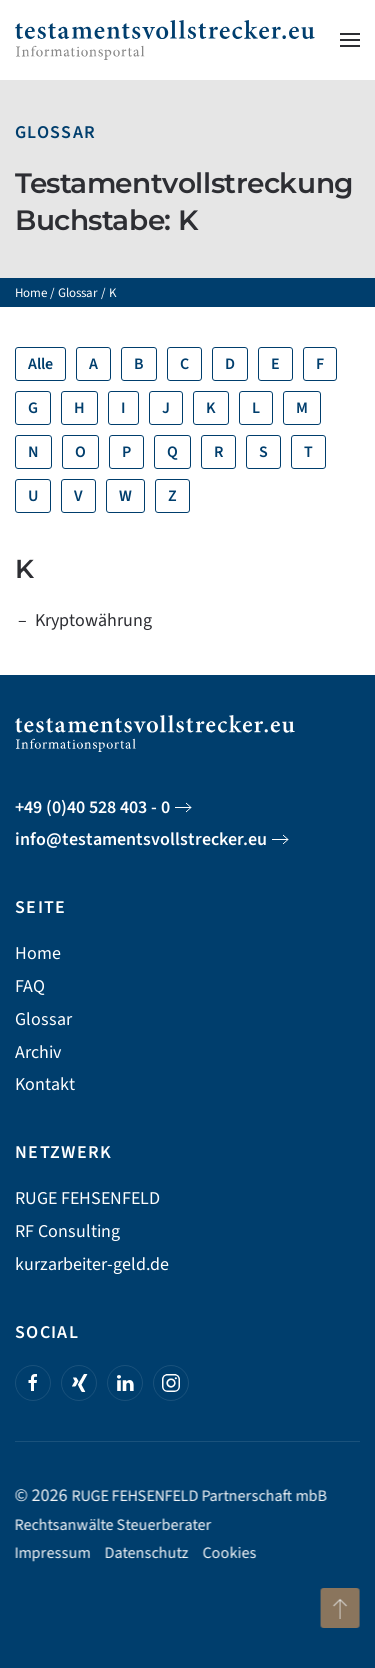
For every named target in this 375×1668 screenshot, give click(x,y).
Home (31, 293)
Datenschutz (145, 1553)
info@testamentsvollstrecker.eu (141, 839)
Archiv (38, 1052)
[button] (350, 40)
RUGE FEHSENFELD (87, 1198)
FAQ (30, 986)
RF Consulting (67, 1231)
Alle (40, 364)
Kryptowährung (93, 620)
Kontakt (45, 1084)
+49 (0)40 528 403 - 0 (92, 807)
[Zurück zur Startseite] (165, 40)
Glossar (55, 132)
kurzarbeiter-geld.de (92, 1264)
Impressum (51, 1553)
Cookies (228, 1553)
